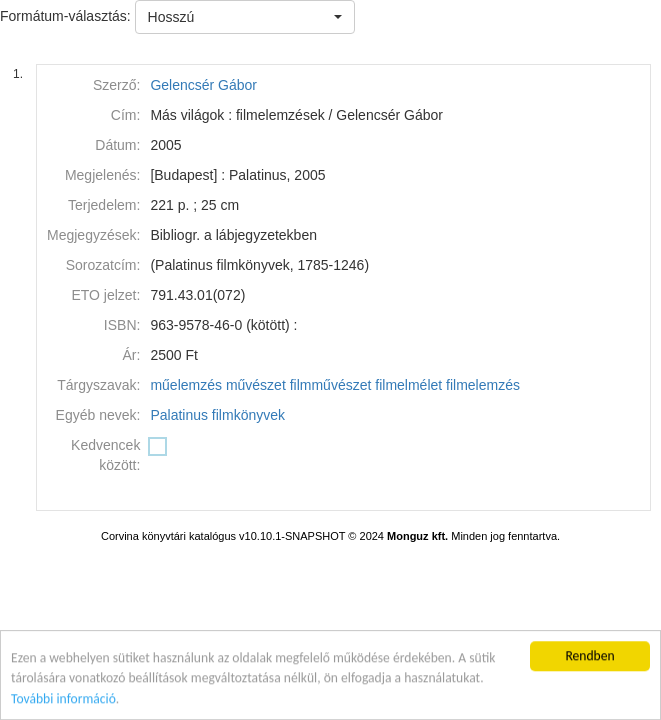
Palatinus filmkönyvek (217, 415)
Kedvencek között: (105, 455)
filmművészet (331, 385)
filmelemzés (483, 385)
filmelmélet (408, 385)
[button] (245, 17)
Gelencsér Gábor (203, 85)
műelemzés (186, 385)
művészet (256, 385)
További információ (63, 699)
